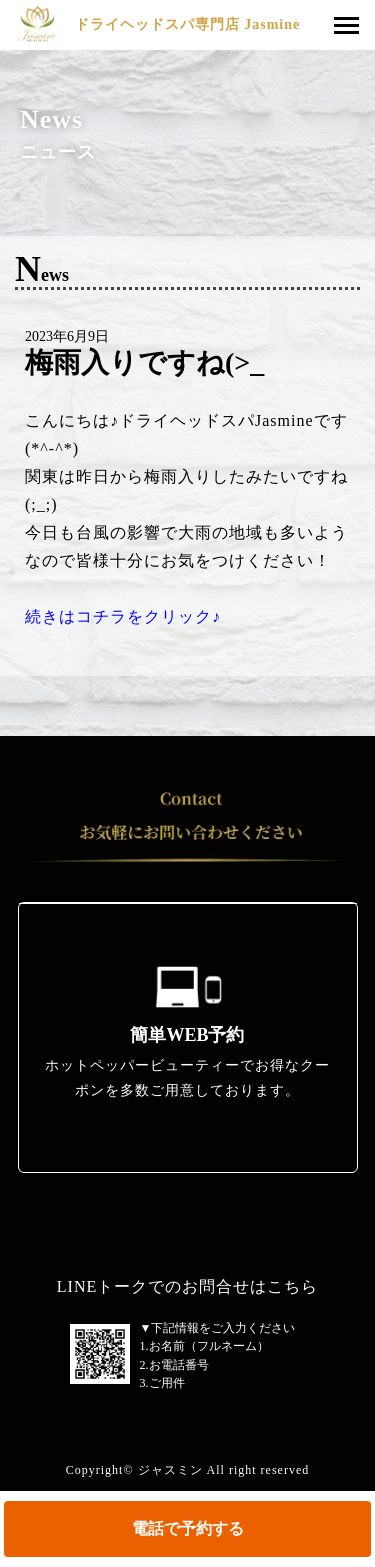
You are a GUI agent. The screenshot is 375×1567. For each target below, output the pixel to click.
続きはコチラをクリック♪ (123, 616)
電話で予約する (188, 1528)
